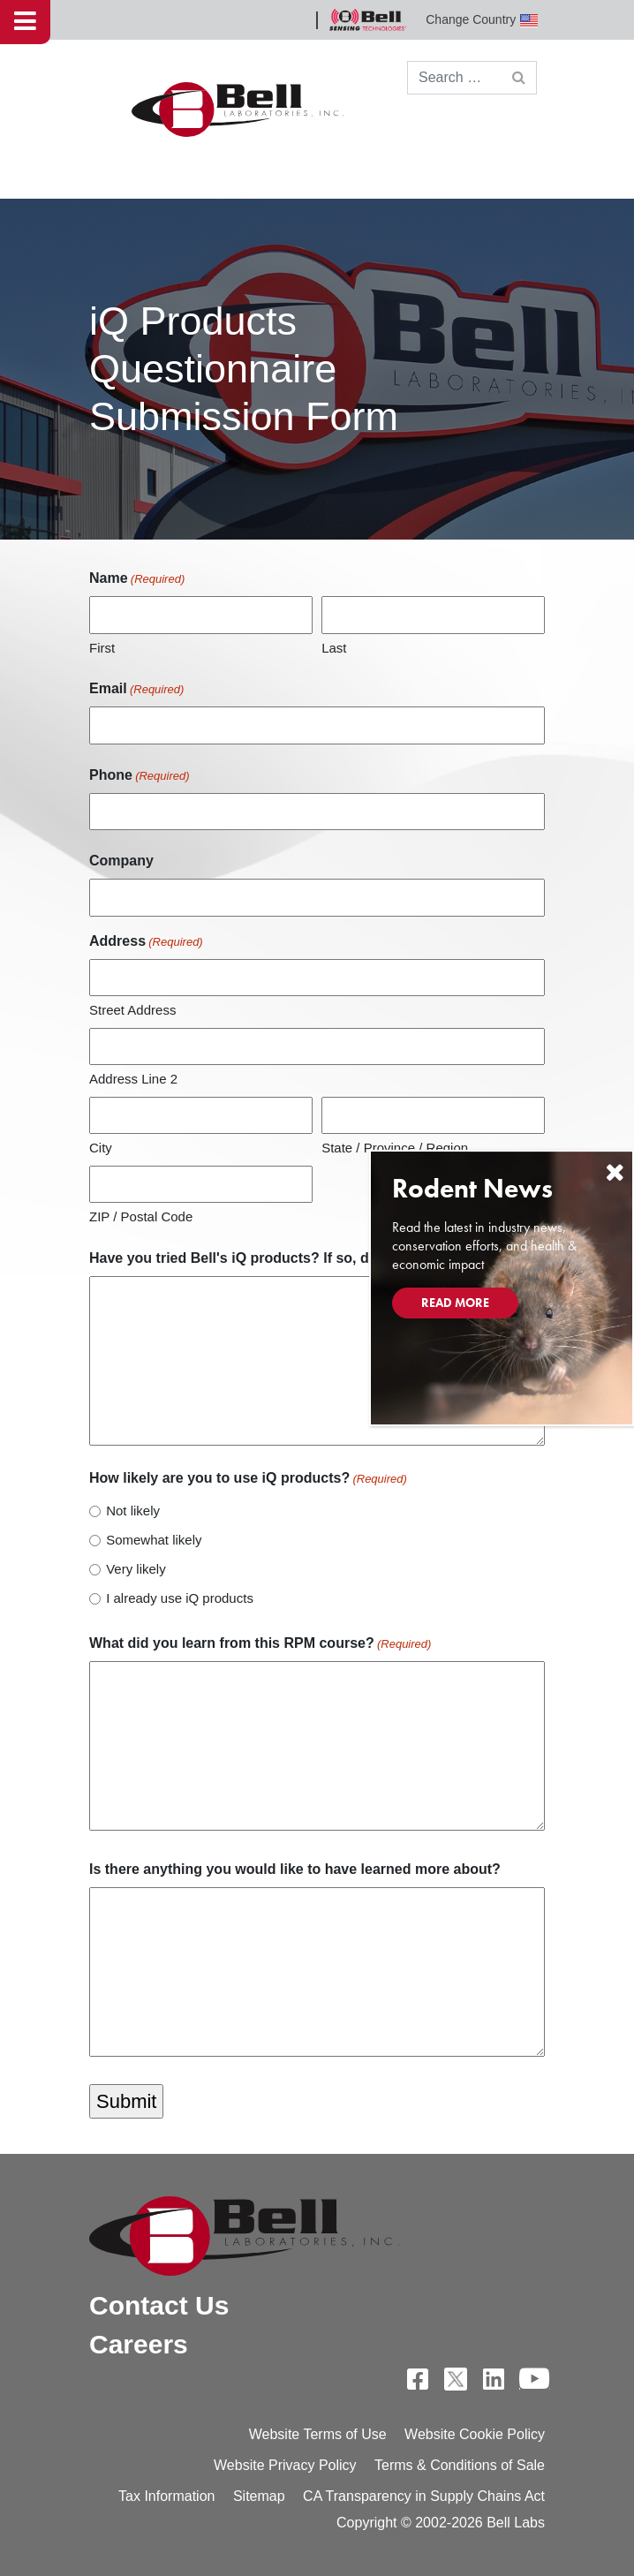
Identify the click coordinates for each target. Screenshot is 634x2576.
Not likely (133, 1510)
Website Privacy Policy (285, 2465)
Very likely (136, 1568)
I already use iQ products (179, 1597)
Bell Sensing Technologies (367, 20)
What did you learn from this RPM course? (260, 1644)
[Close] (614, 1172)
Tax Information (166, 2496)
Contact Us (159, 2305)
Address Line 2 (133, 1078)
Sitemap (259, 2496)
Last (333, 647)
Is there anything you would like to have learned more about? (295, 1869)
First (102, 647)
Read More (455, 1303)
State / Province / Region (394, 1147)
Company (121, 860)
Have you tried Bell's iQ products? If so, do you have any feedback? (317, 1257)
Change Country (482, 19)
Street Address (132, 1009)
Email (136, 690)
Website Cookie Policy (474, 2434)
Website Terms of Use (318, 2434)
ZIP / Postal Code (140, 1216)
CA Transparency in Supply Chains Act (424, 2496)
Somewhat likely (153, 1539)
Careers (138, 2344)
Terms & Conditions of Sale (459, 2465)
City (100, 1147)
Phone (139, 776)
